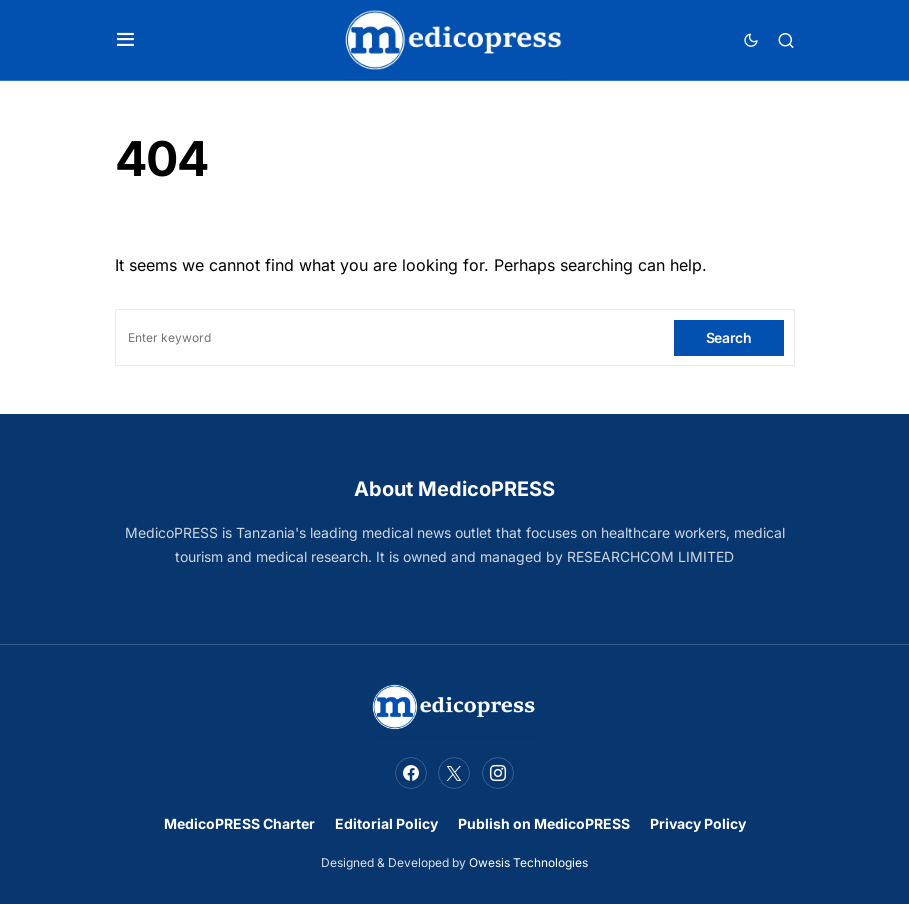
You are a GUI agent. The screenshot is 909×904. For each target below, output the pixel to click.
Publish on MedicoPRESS (544, 823)
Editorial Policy (386, 823)
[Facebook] (411, 773)
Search (729, 337)
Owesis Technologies (528, 862)
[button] (125, 40)
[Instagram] (498, 773)
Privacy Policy (698, 823)
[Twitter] (454, 773)
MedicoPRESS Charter (239, 823)
